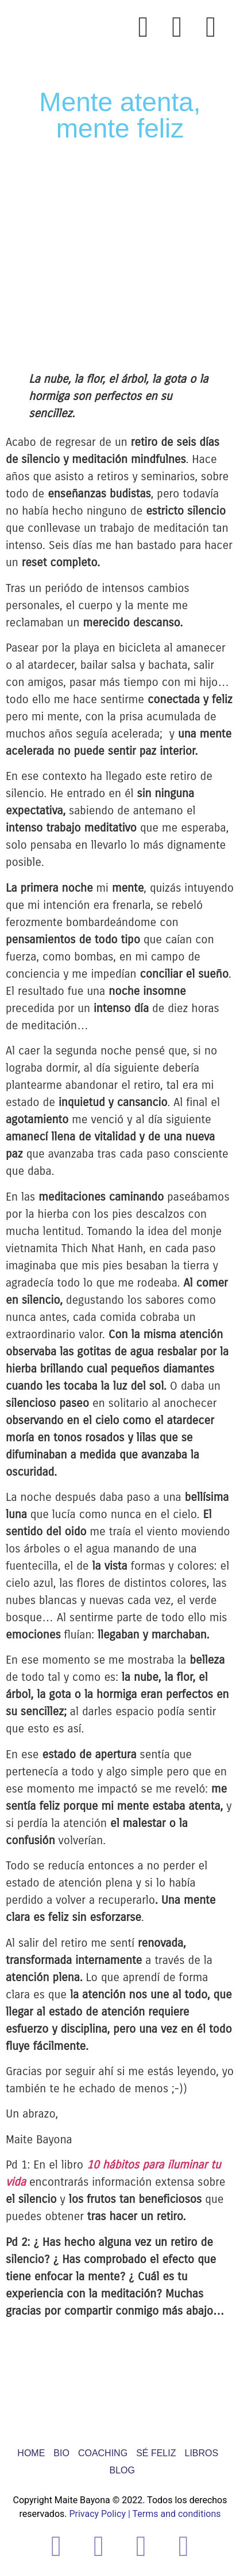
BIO (61, 2453)
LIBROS (201, 2453)
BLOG (122, 2470)
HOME (31, 2453)
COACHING (102, 2453)
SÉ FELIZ (156, 2453)
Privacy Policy (97, 2513)
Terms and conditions (176, 2513)
